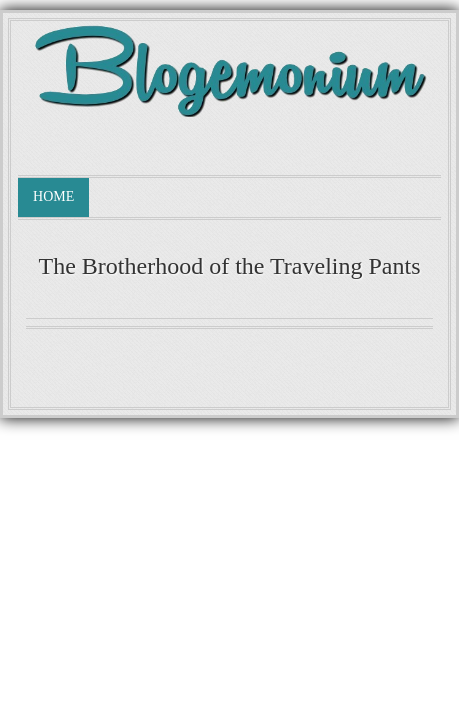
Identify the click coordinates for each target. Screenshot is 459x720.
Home (53, 196)
